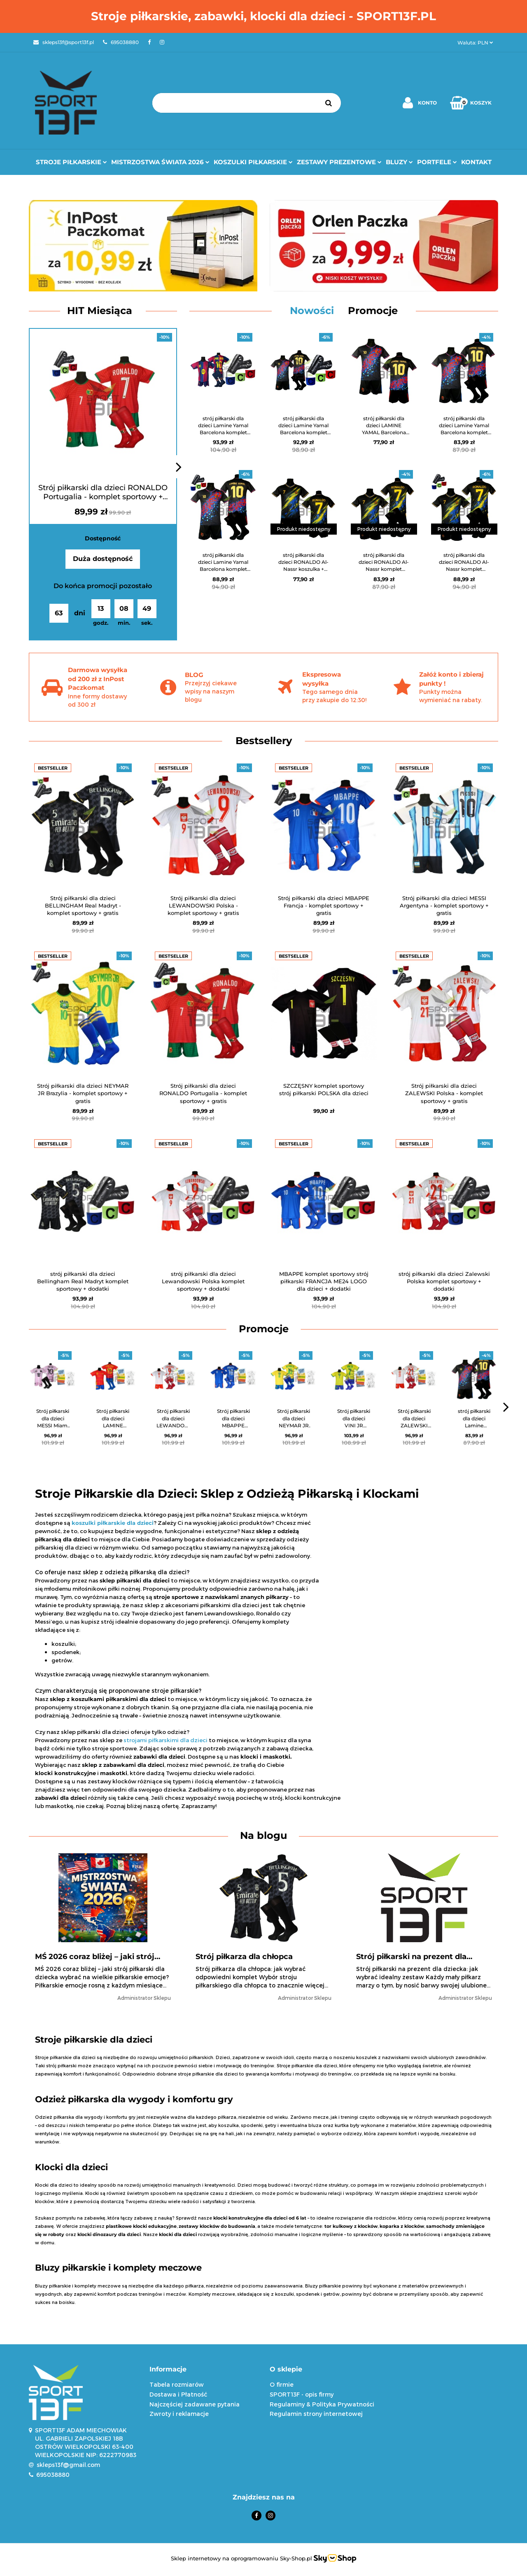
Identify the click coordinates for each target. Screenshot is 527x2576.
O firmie (282, 2384)
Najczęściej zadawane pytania (194, 2404)
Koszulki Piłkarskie (253, 162)
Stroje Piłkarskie (71, 162)
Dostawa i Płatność (178, 2394)
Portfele (437, 162)
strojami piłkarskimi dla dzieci (166, 1740)
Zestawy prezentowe (339, 162)
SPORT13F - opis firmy (301, 2394)
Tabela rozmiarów (176, 2384)
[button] (203, 2369)
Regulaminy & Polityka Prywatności (322, 2404)
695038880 (53, 2474)
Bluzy (399, 162)
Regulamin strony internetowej (316, 2413)
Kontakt (476, 162)
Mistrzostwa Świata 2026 (160, 162)
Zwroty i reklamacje (179, 2413)
